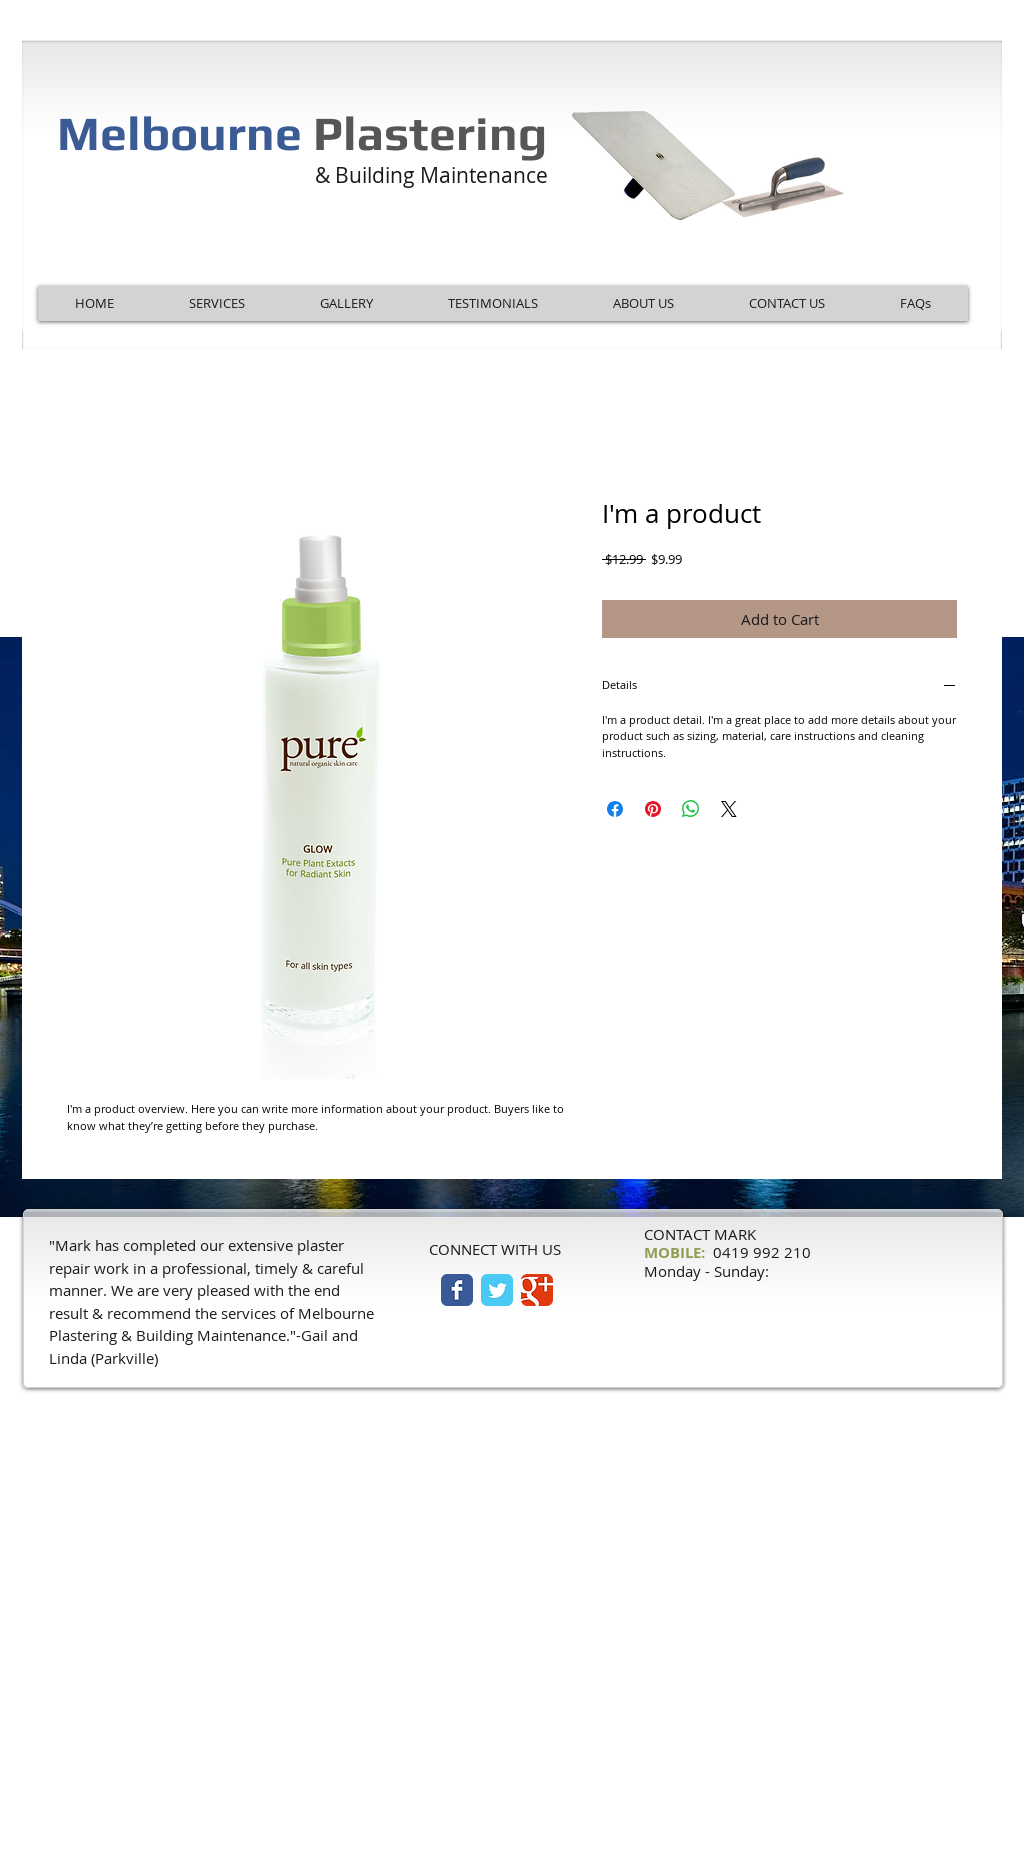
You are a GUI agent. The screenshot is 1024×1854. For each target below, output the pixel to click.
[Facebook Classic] (457, 1290)
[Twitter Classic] (497, 1290)
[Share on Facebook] (615, 809)
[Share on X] (729, 809)
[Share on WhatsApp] (691, 809)
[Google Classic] (537, 1290)
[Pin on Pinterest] (653, 809)
